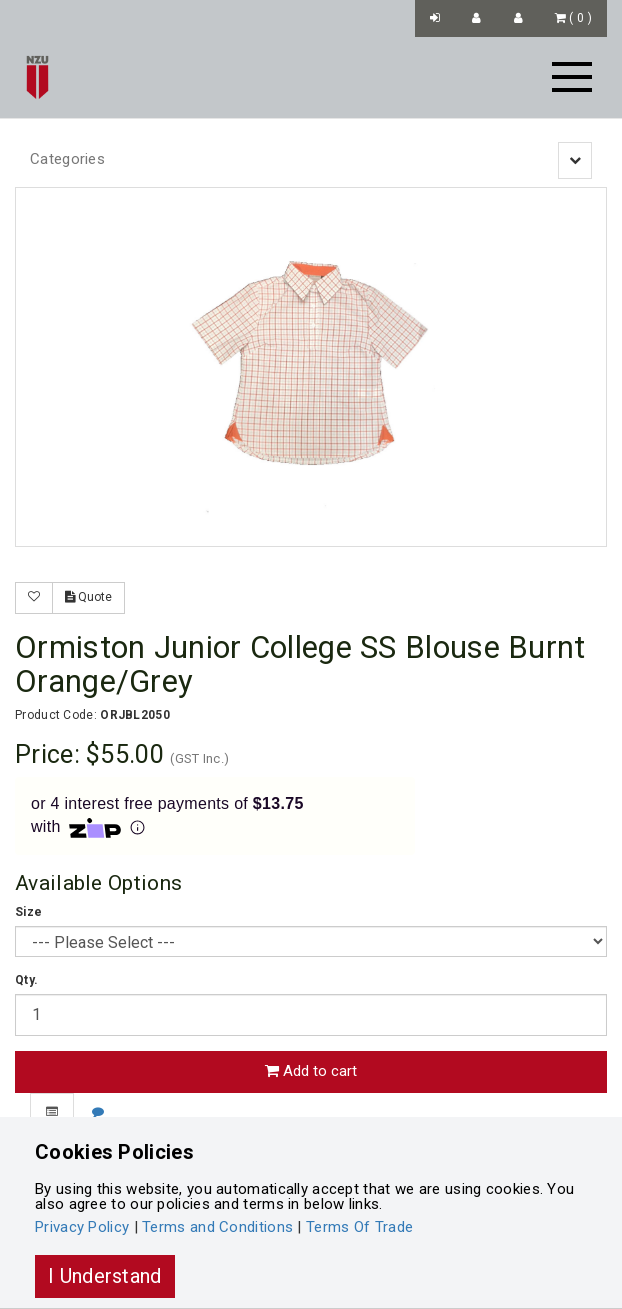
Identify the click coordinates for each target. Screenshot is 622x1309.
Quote (88, 597)
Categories (67, 159)
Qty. (26, 980)
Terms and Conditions (217, 1227)
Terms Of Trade (359, 1227)
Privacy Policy (82, 1227)
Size (28, 912)
